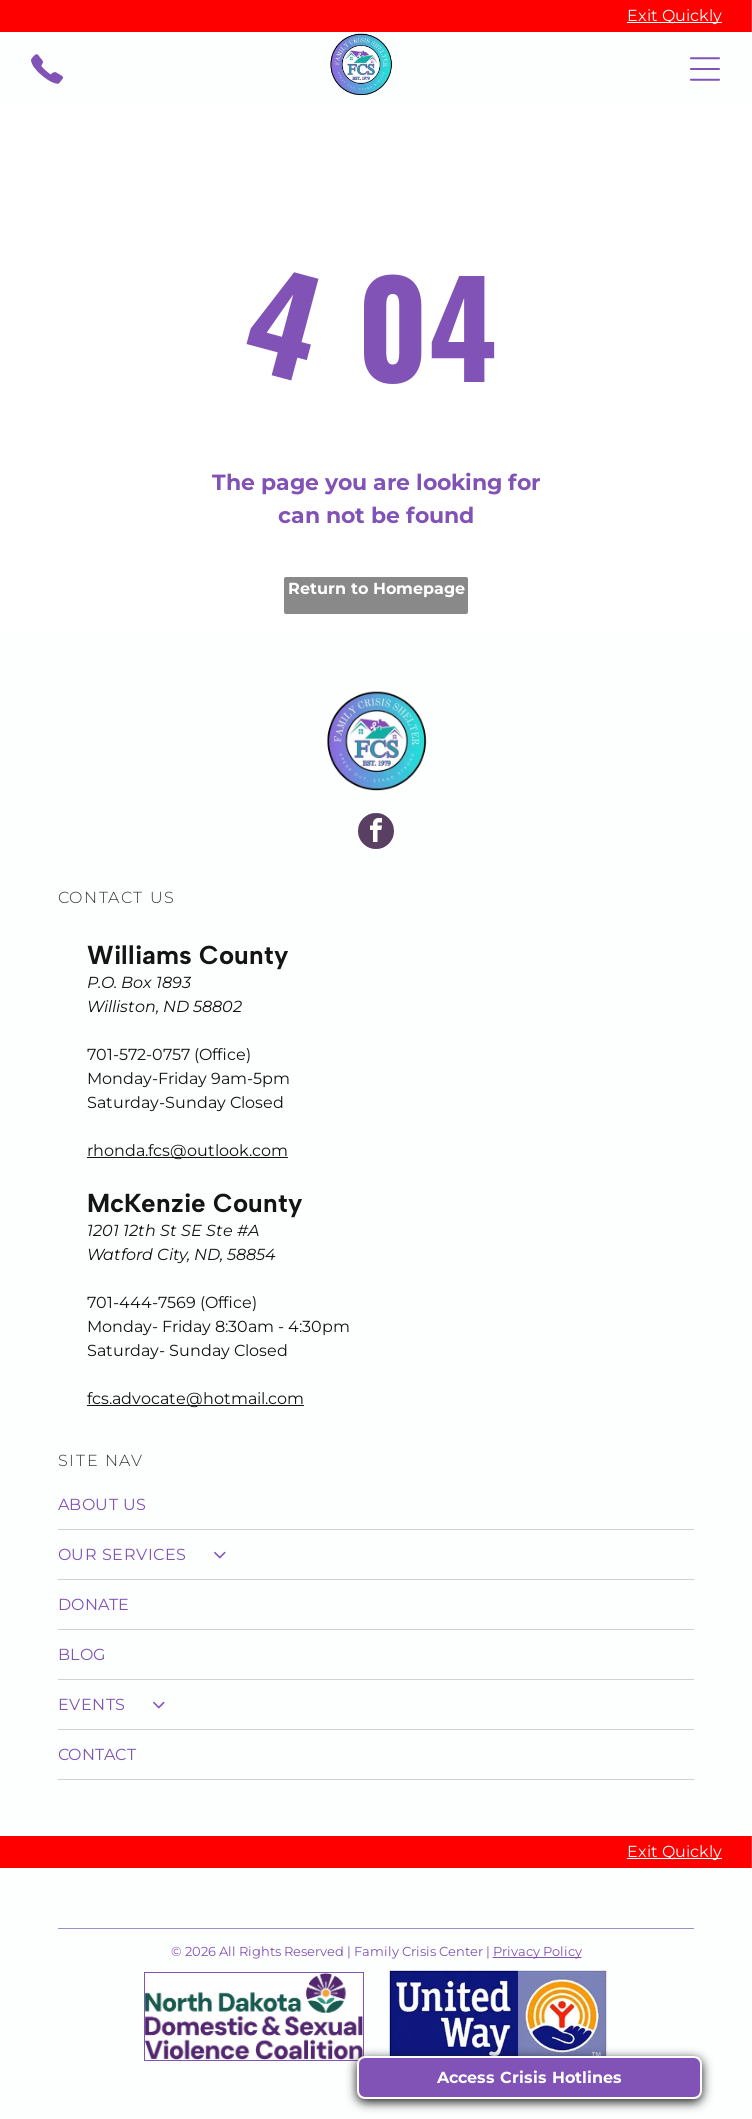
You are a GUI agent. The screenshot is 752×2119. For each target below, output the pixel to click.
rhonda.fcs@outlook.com (187, 1150)
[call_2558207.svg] (47, 79)
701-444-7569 (141, 1302)
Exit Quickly (674, 15)
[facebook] (376, 833)
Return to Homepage (376, 588)
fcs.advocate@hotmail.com (195, 1398)
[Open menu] (705, 69)
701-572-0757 (138, 1054)
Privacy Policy (537, 1951)
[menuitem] (376, 1505)
